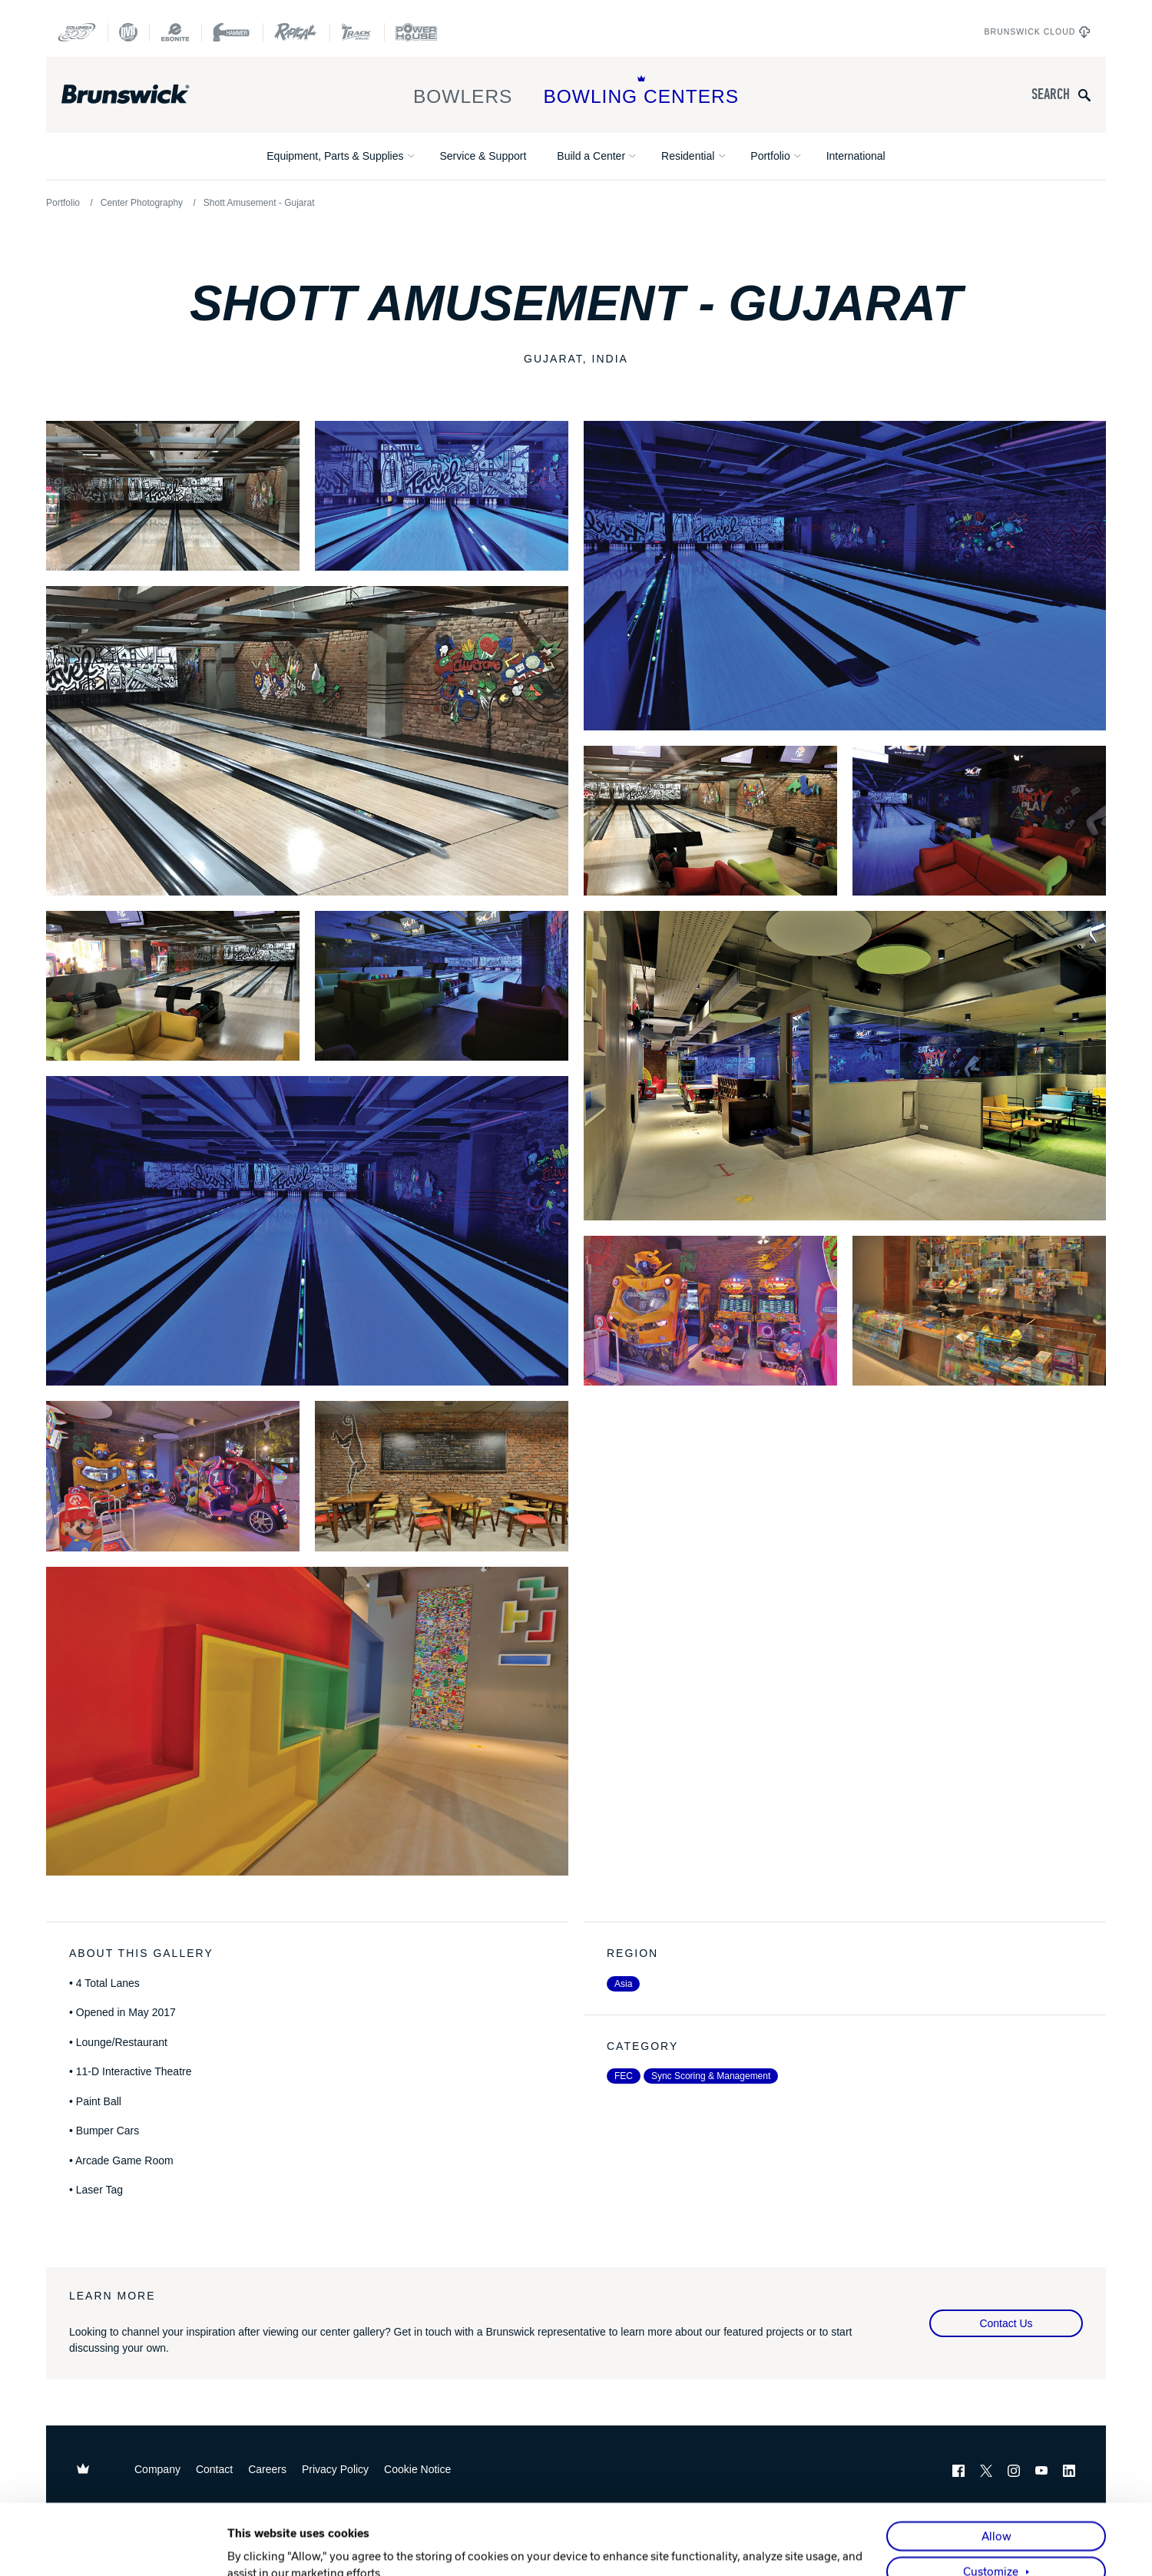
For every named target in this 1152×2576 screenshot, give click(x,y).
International (856, 156)
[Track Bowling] (356, 32)
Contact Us (1005, 2323)
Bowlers (463, 91)
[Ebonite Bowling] (175, 32)
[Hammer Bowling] (232, 32)
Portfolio (770, 156)
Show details (260, 2547)
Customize (990, 2505)
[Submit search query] (1084, 95)
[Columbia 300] (77, 32)
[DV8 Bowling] (128, 32)
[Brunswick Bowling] (147, 94)
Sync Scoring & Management (710, 2076)
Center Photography (142, 202)
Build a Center (591, 156)
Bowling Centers (641, 91)
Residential (687, 156)
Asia (623, 1983)
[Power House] (416, 32)
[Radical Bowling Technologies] (296, 32)
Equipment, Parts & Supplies (334, 156)
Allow (996, 2470)
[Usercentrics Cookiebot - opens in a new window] (127, 2547)
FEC (623, 2076)
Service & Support (482, 156)
